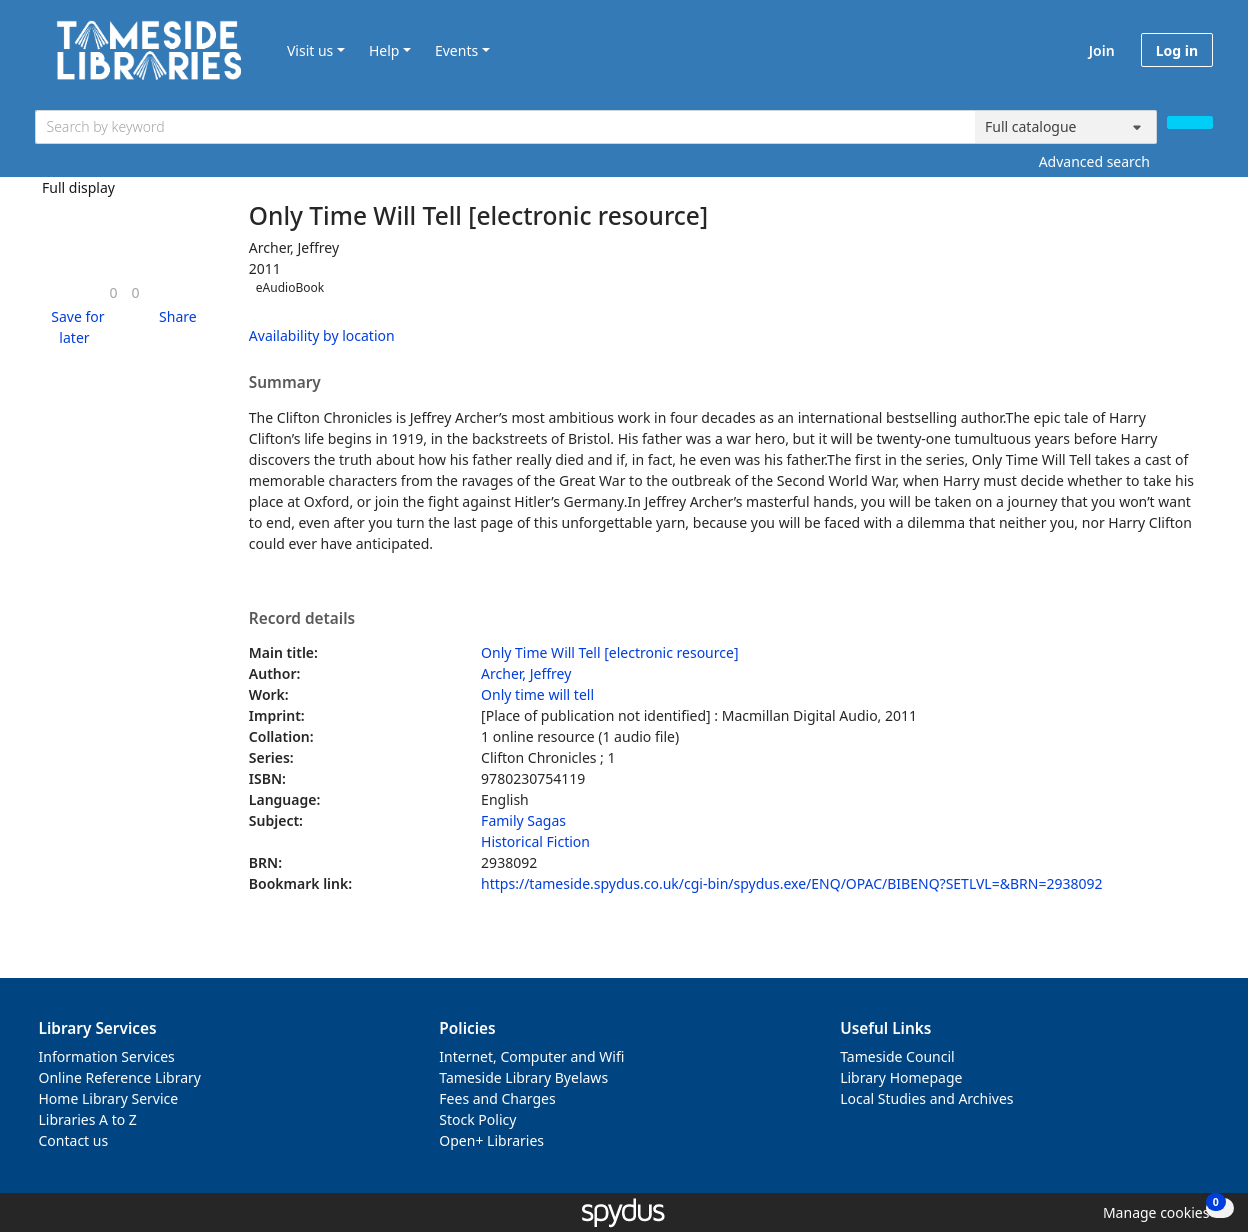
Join (1102, 50)
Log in (1177, 50)
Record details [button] (302, 619)
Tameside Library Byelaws (523, 1077)
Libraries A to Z (88, 1119)
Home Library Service (109, 1098)
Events (456, 50)
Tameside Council (897, 1056)
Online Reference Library (120, 1077)
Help (384, 50)
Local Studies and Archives (926, 1098)
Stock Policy (477, 1119)
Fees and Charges (497, 1098)
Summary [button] (285, 383)
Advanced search (1094, 161)
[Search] (1190, 122)
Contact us (74, 1140)
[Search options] (1066, 127)
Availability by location (322, 335)
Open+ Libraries (491, 1140)
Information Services (107, 1056)
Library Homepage (901, 1077)
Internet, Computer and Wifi (531, 1056)
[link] (113, 292)
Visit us (310, 50)
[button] (74, 327)
